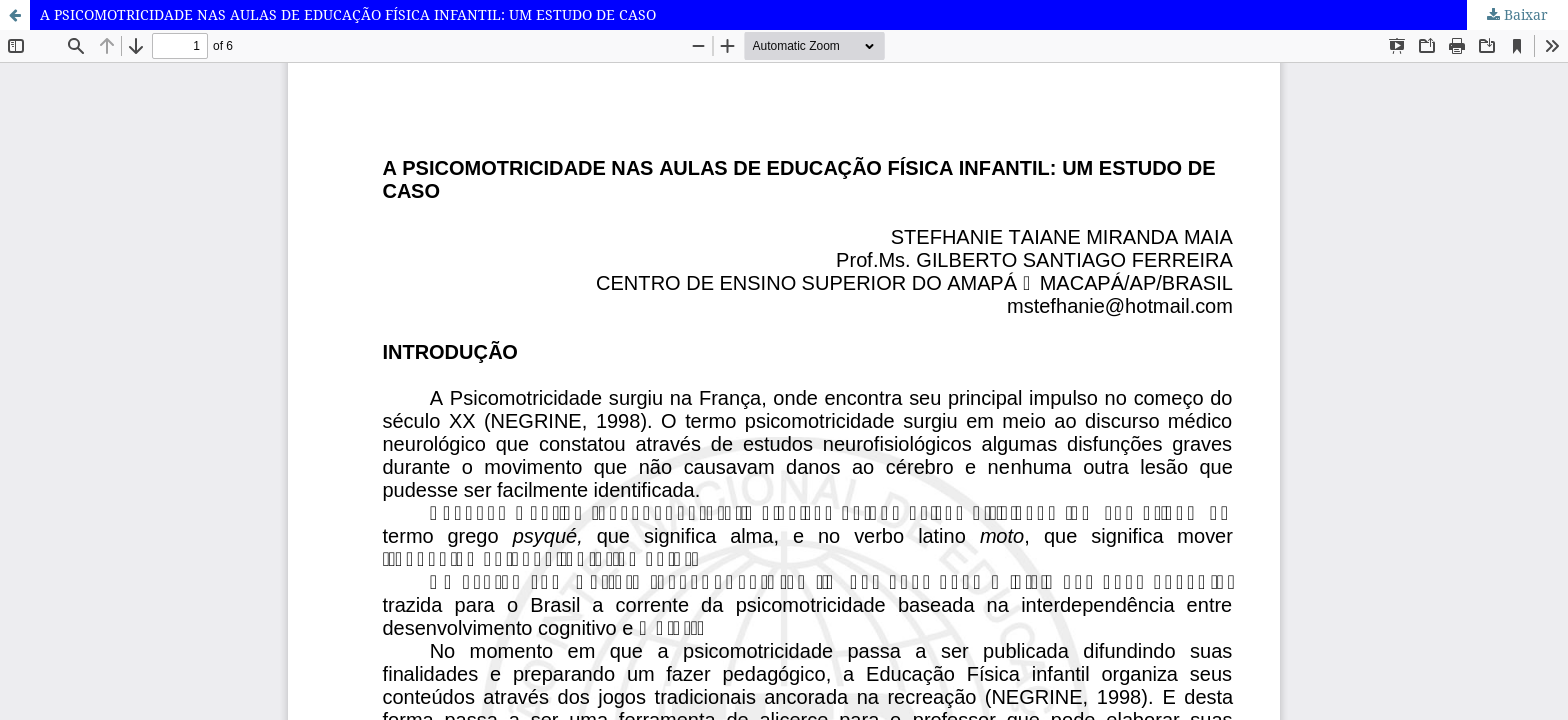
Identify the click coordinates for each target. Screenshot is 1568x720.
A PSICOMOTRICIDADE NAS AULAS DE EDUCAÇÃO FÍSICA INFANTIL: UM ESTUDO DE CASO (348, 14)
